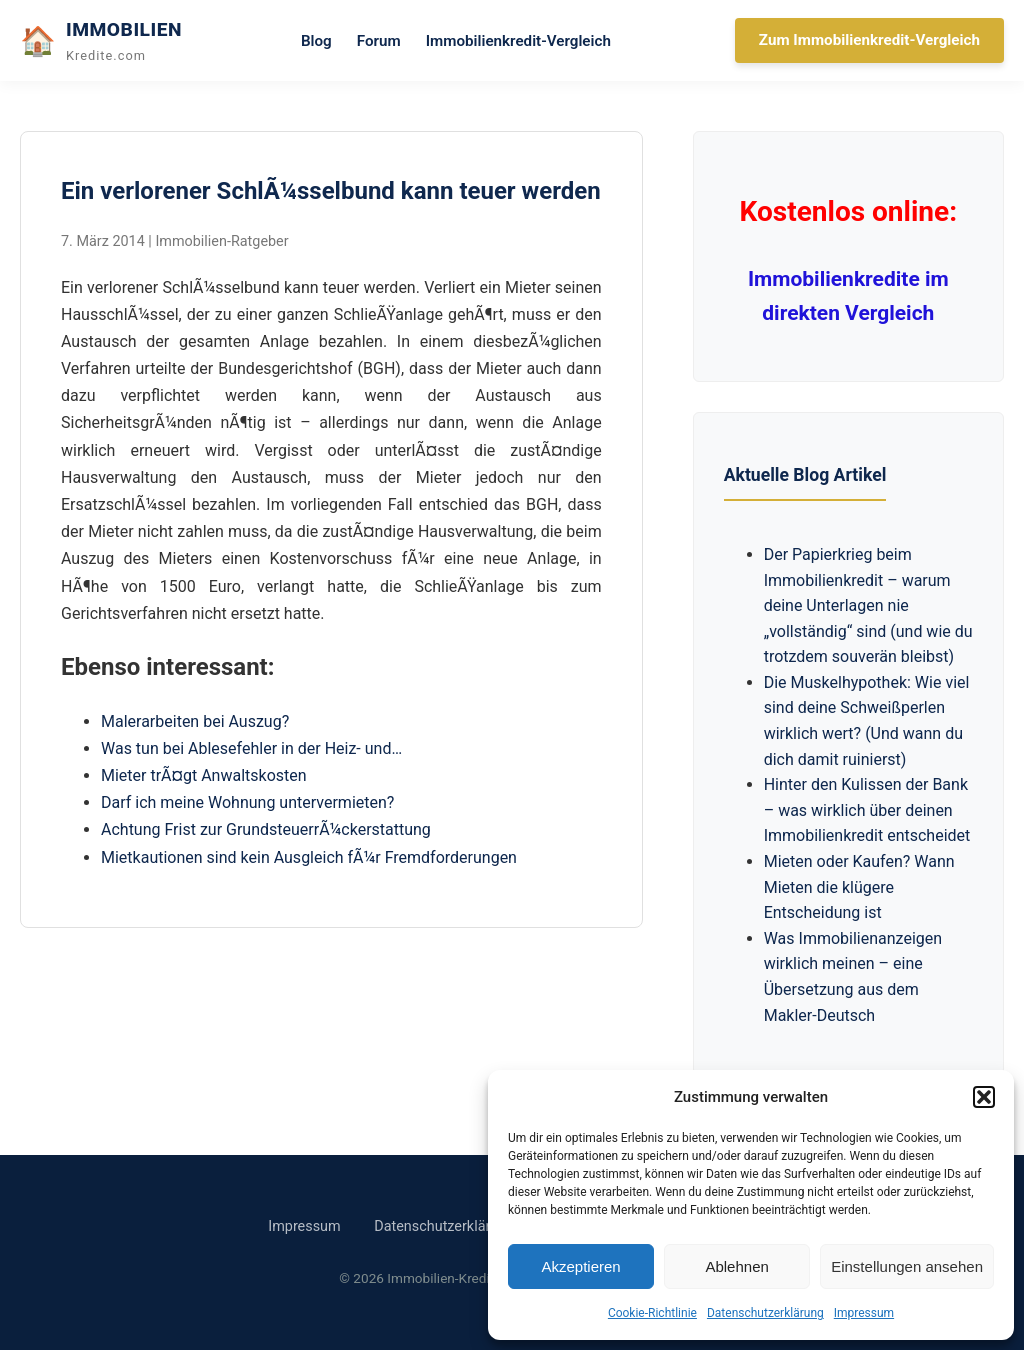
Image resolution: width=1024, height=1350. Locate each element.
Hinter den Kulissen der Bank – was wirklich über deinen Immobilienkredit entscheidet (867, 810)
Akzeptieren (580, 1266)
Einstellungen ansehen (907, 1266)
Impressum (864, 1313)
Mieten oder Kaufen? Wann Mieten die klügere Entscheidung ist (859, 887)
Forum (379, 41)
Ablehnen (736, 1266)
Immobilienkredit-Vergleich (518, 41)
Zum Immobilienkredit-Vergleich (869, 40)
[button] (984, 1097)
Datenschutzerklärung (765, 1313)
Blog (316, 41)
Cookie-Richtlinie (652, 1313)
